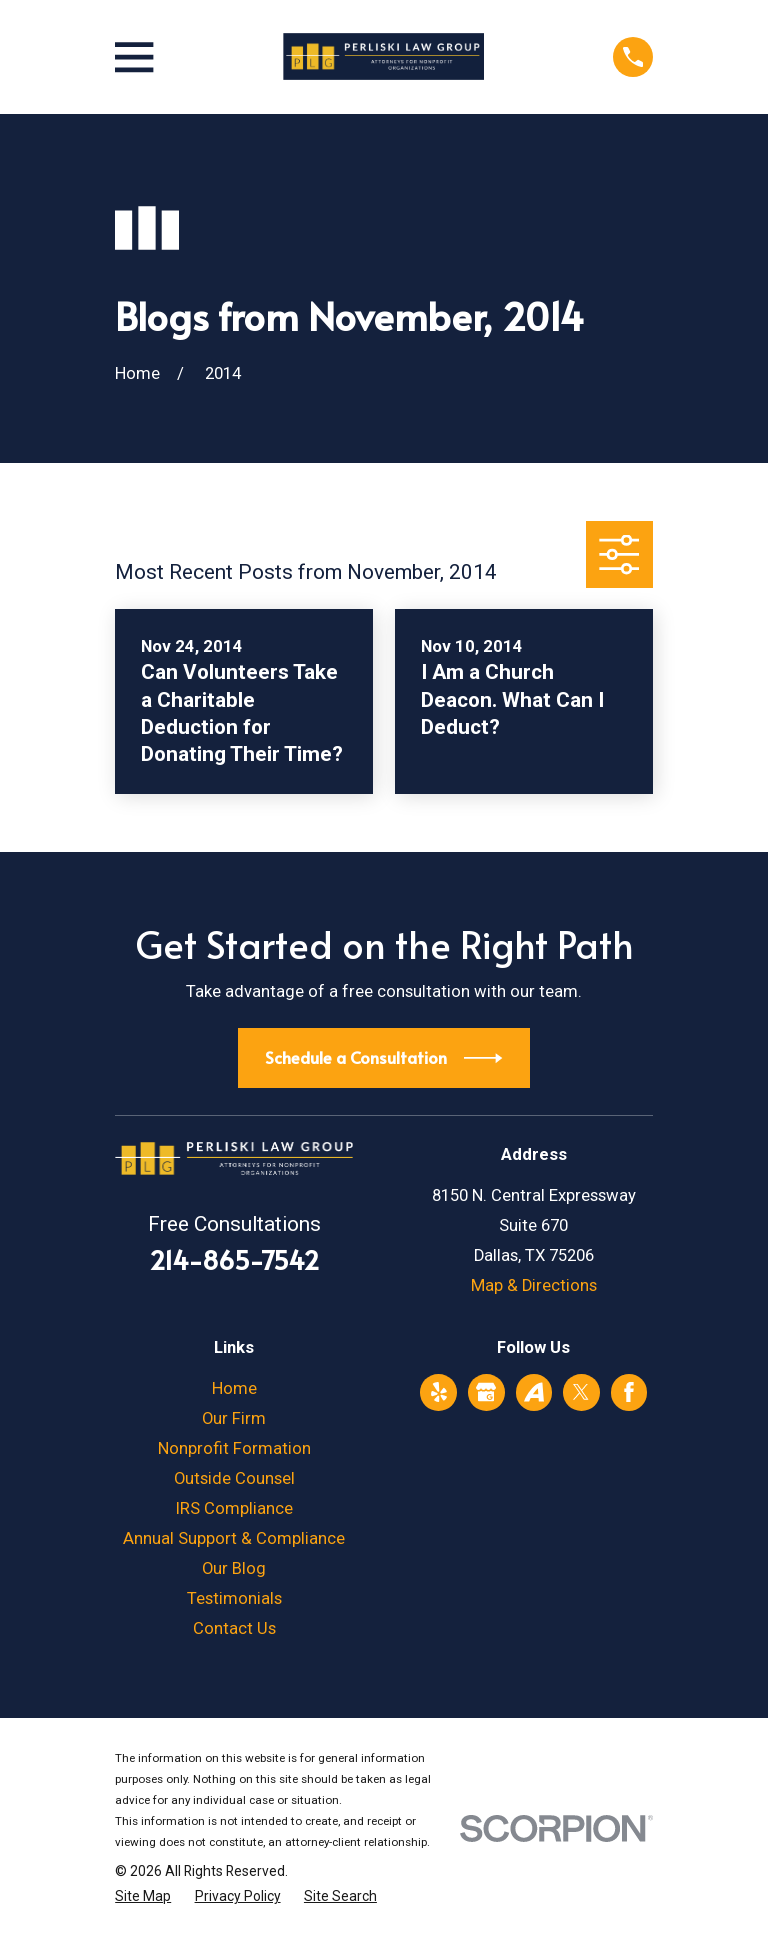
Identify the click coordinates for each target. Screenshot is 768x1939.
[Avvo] (534, 1392)
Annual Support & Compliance (234, 1538)
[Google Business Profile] (486, 1392)
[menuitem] (143, 1896)
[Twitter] (581, 1392)
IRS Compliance (234, 1508)
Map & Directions (534, 1285)
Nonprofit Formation (234, 1448)
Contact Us (234, 1628)
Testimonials (234, 1598)
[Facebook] (629, 1392)
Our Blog (234, 1568)
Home (234, 1388)
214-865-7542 (234, 1259)
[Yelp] (439, 1392)
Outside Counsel (234, 1478)
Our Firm (234, 1418)
